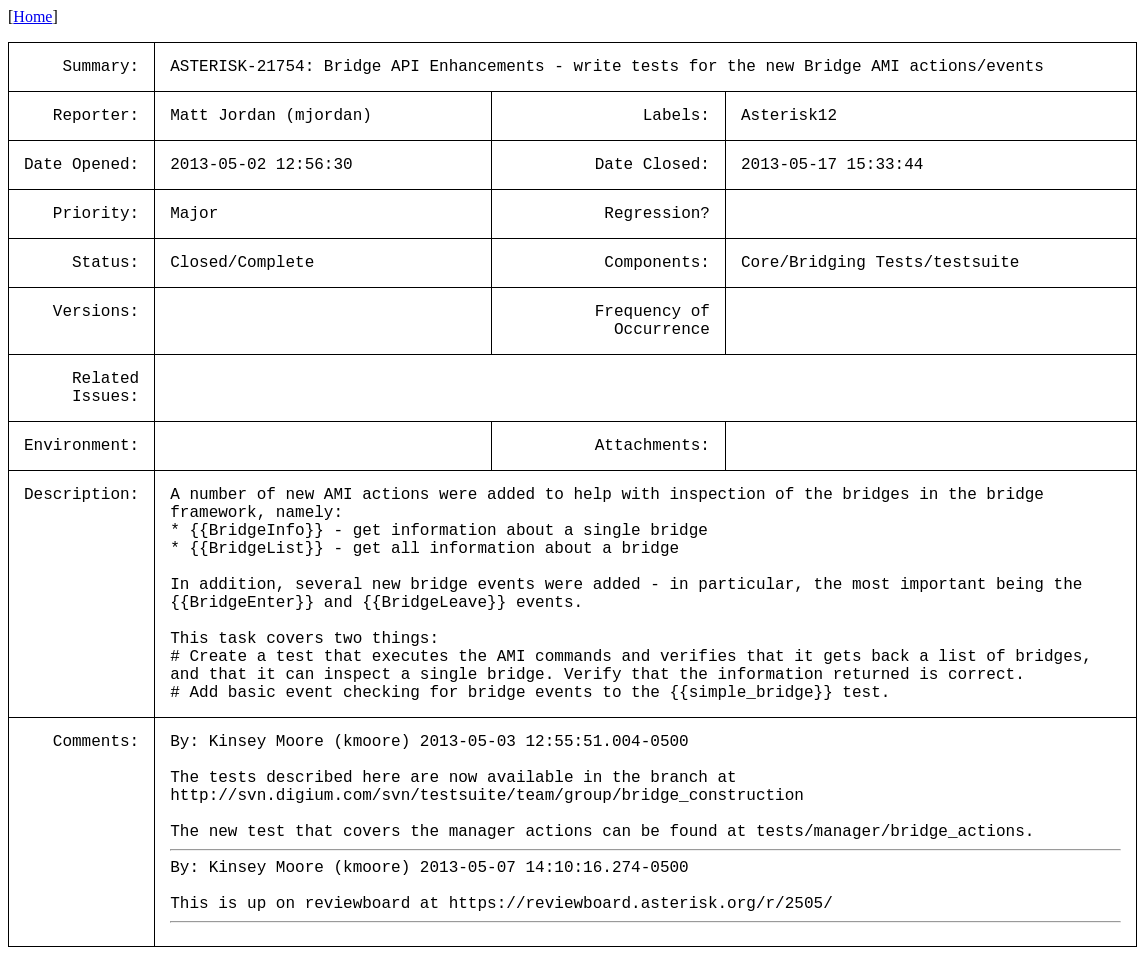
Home (32, 16)
